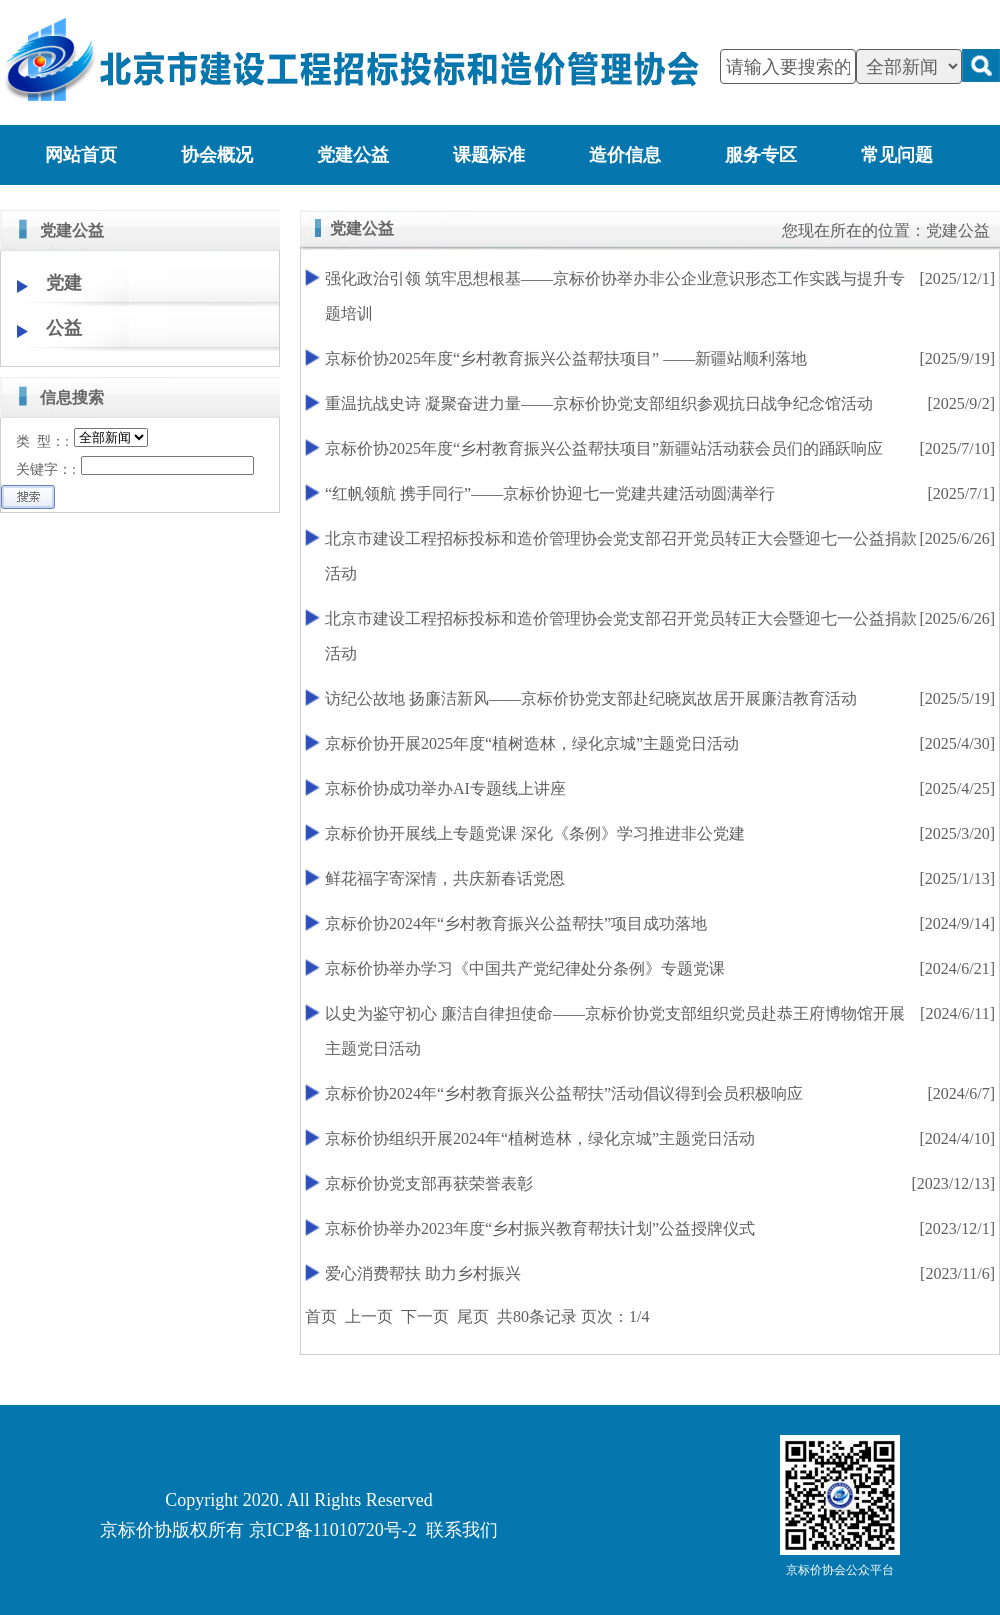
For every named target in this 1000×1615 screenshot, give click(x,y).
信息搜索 (72, 397)
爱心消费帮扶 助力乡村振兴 (423, 1273)
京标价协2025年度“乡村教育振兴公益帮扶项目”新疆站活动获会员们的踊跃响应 (604, 448)
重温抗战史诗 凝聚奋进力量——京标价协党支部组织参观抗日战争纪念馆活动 (599, 403)
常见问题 (897, 155)
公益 (64, 328)
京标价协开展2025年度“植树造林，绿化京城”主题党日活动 (532, 743)
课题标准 (489, 155)
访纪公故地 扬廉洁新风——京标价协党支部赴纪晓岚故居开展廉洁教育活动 (591, 698)
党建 (64, 283)
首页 (321, 1316)
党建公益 (353, 155)
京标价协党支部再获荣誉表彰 (429, 1183)
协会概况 (217, 155)
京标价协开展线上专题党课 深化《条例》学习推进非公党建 (535, 833)
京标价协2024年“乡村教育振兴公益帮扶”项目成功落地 (516, 923)
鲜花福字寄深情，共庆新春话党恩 (445, 878)
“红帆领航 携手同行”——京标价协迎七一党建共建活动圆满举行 (550, 493)
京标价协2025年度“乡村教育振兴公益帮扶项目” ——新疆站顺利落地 (566, 358)
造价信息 (625, 155)
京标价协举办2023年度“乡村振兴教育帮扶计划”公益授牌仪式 (540, 1228)
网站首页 (81, 155)
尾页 (473, 1316)
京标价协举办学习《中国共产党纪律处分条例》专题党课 (525, 968)
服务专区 (761, 155)
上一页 (369, 1316)
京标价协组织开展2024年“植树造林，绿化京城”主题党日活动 (540, 1138)
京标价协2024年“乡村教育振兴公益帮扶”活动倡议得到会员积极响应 (564, 1093)
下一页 (425, 1316)
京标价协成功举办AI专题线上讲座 (445, 788)
